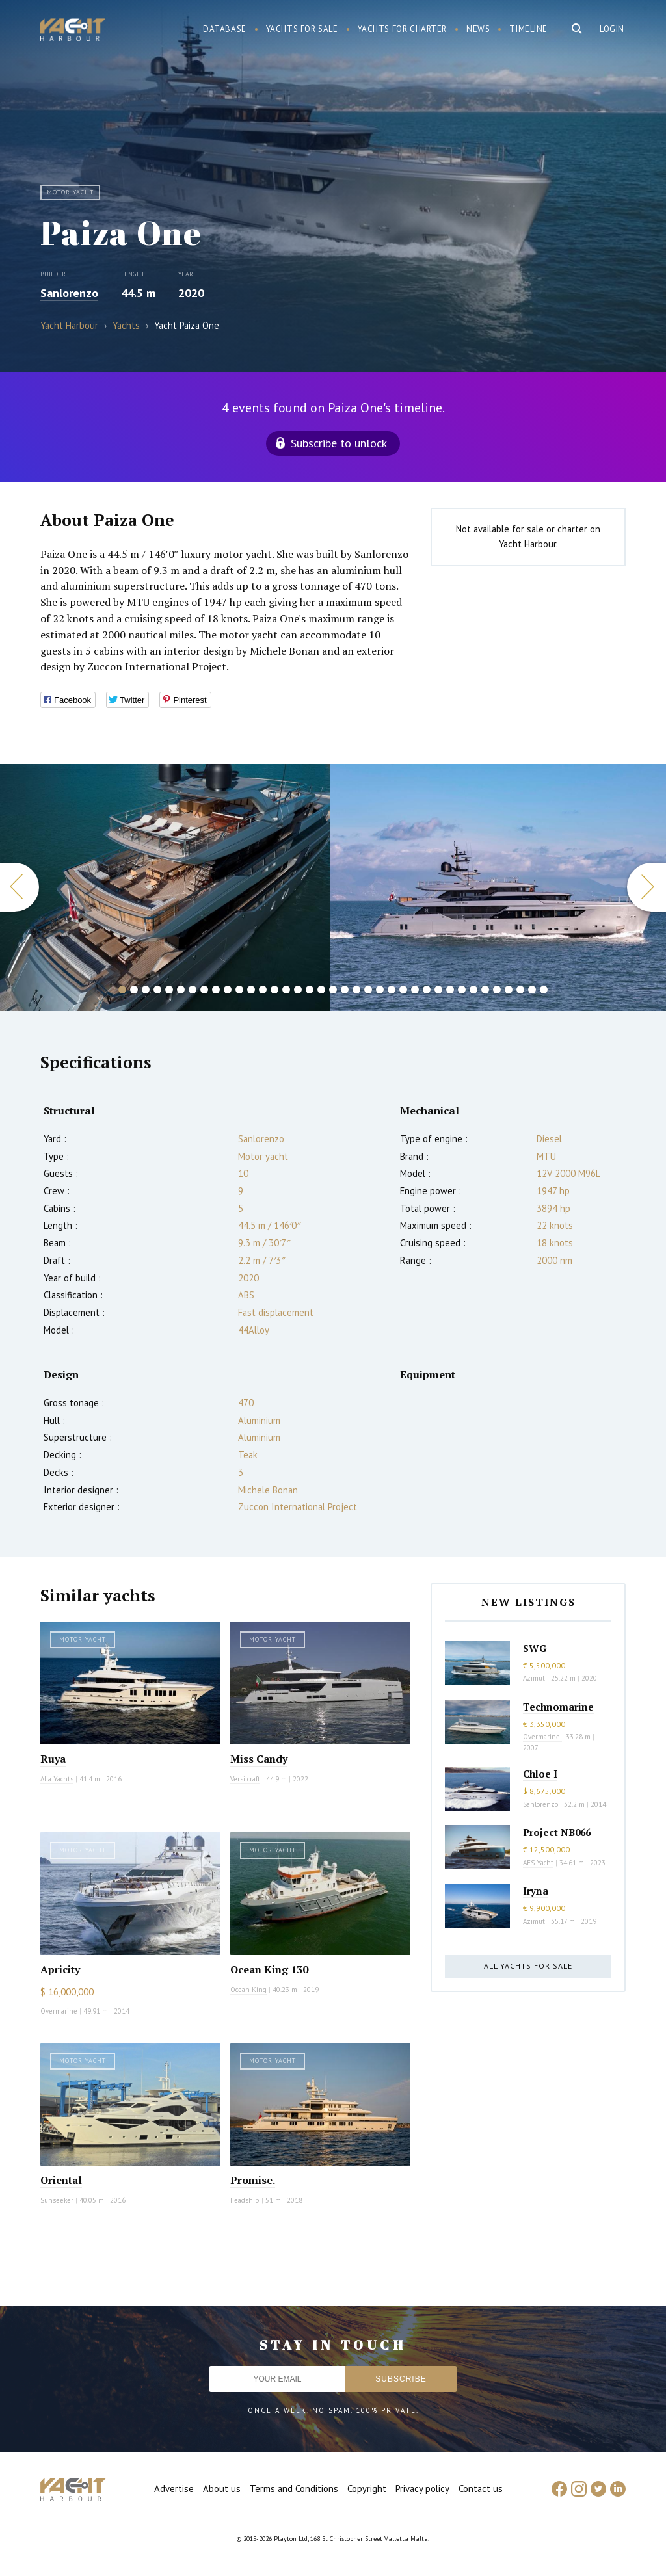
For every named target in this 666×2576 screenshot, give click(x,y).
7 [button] (192, 989)
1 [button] (122, 989)
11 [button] (239, 989)
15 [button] (286, 989)
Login (612, 28)
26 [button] (415, 989)
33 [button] (497, 989)
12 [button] (251, 989)
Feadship (245, 2200)
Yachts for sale (302, 28)
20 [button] (345, 989)
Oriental (61, 2180)
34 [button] (509, 989)
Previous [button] (19, 887)
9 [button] (216, 989)
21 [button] (356, 989)
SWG (534, 1648)
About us (222, 2488)
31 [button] (473, 989)
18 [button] (321, 989)
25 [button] (403, 989)
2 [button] (134, 989)
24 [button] (391, 989)
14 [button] (274, 989)
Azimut (534, 1678)
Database (224, 28)
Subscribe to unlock (339, 443)
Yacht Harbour (72, 31)
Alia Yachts (56, 1778)
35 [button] (520, 989)
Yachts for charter (402, 28)
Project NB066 (557, 1832)
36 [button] (532, 989)
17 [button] (309, 989)
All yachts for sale (528, 1966)
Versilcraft (245, 1778)
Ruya (53, 1759)
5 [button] (169, 989)
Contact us (481, 2488)
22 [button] (368, 989)
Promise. (252, 2180)
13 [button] (263, 989)
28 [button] (438, 989)
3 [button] (146, 989)
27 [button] (427, 989)
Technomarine (558, 1706)
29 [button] (450, 989)
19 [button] (333, 989)
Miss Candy (258, 1759)
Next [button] (646, 887)
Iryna (535, 1890)
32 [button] (485, 989)
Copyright (366, 2488)
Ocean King (248, 1989)
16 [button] (298, 989)
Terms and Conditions (294, 2488)
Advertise (174, 2488)
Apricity (60, 1969)
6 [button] (181, 989)
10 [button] (228, 989)
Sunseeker (56, 2200)
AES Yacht (538, 1862)
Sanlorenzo (69, 292)
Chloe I (540, 1773)
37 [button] (544, 989)
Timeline (528, 28)
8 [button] (204, 989)
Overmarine (59, 2011)
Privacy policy (422, 2488)
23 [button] (380, 989)
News (478, 28)
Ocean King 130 (269, 1969)
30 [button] (462, 989)
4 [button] (157, 989)
